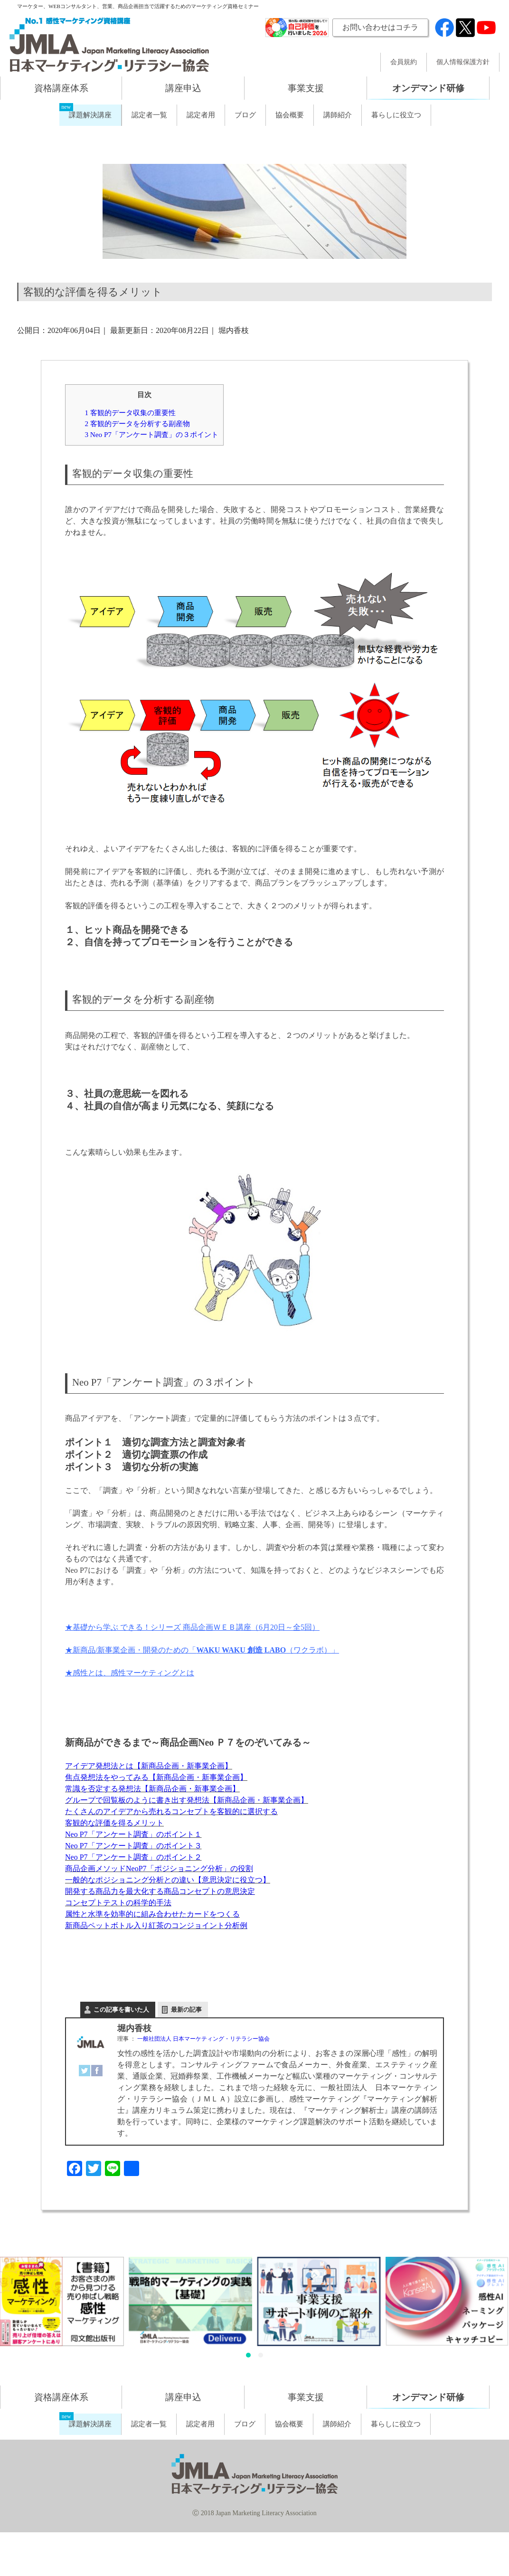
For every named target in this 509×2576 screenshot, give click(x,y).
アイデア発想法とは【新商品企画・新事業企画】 (148, 1766)
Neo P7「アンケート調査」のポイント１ (133, 1834)
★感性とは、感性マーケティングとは (129, 1673)
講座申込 (183, 88)
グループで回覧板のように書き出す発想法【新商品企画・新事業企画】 (186, 1800)
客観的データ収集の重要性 (130, 413)
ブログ (245, 115)
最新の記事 (186, 2009)
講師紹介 (337, 115)
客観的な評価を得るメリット (114, 1823)
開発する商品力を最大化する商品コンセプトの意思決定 (160, 1891)
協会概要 (289, 115)
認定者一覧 (149, 115)
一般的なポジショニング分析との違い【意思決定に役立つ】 (167, 1880)
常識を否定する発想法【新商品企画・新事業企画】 (152, 1789)
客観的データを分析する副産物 (137, 423)
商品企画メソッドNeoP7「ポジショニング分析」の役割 (159, 1868)
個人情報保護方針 (463, 62)
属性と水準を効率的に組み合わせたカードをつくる (152, 1914)
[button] (248, 2355)
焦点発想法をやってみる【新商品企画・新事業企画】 (156, 1777)
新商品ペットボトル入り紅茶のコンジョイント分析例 (156, 1925)
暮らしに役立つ (396, 115)
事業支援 (306, 88)
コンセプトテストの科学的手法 (118, 1903)
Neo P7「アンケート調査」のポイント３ (133, 1846)
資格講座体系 (61, 88)
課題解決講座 (90, 115)
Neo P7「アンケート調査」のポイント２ (133, 1857)
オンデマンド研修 (428, 88)
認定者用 (201, 115)
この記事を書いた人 (121, 2009)
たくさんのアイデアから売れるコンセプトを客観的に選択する (171, 1811)
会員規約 (403, 62)
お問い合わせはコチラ (380, 27)
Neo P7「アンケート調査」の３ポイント (151, 434)
